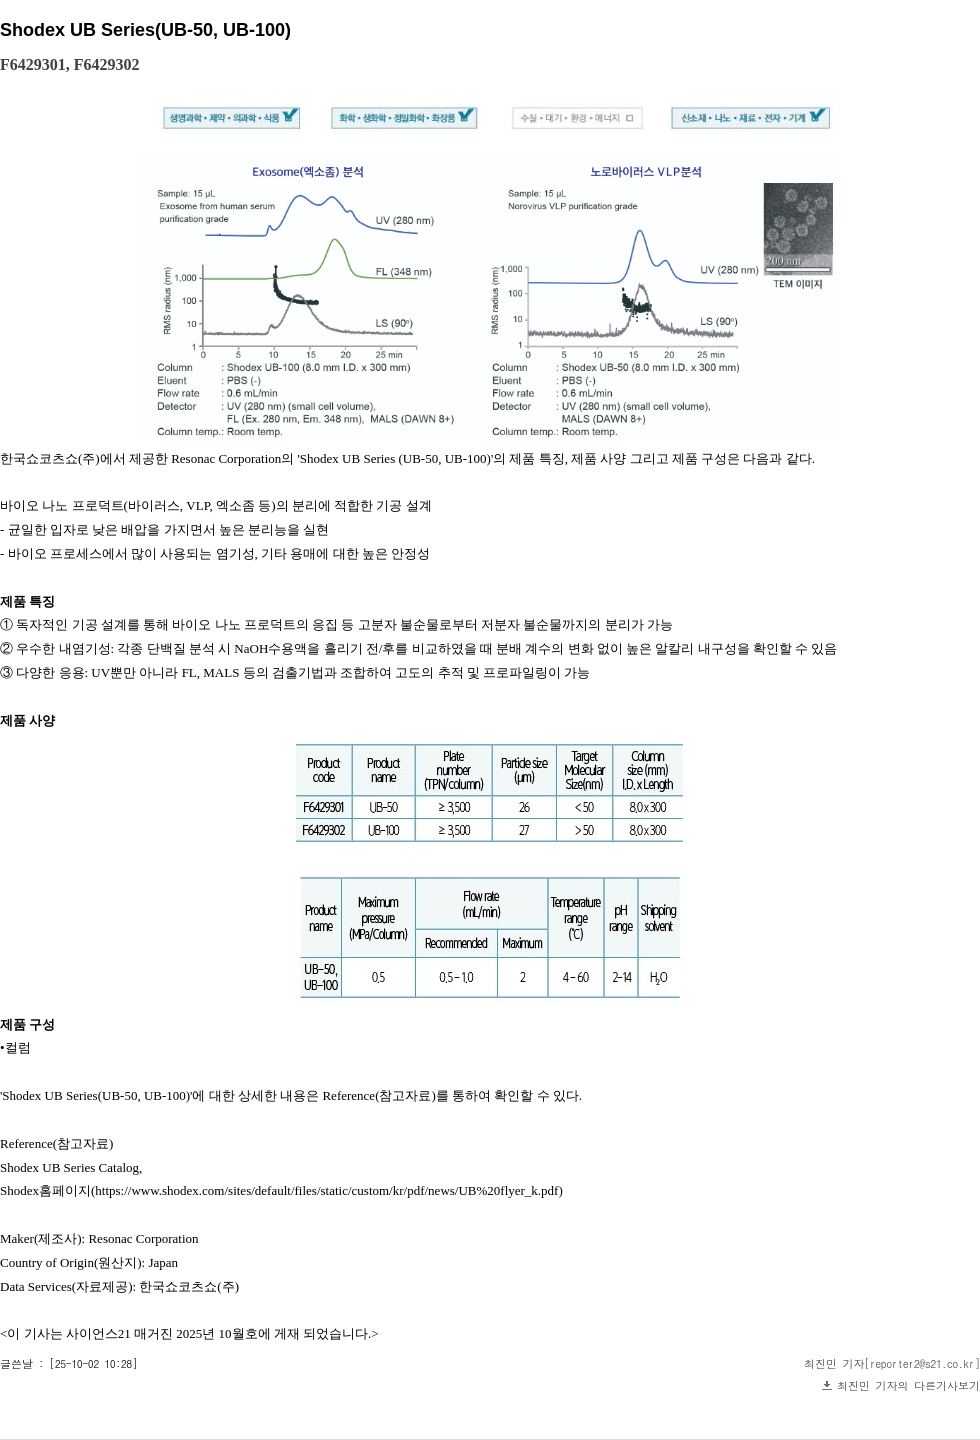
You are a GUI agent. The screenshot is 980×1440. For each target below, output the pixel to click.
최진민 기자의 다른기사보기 (908, 1385)
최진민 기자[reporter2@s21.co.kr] (892, 1363)
